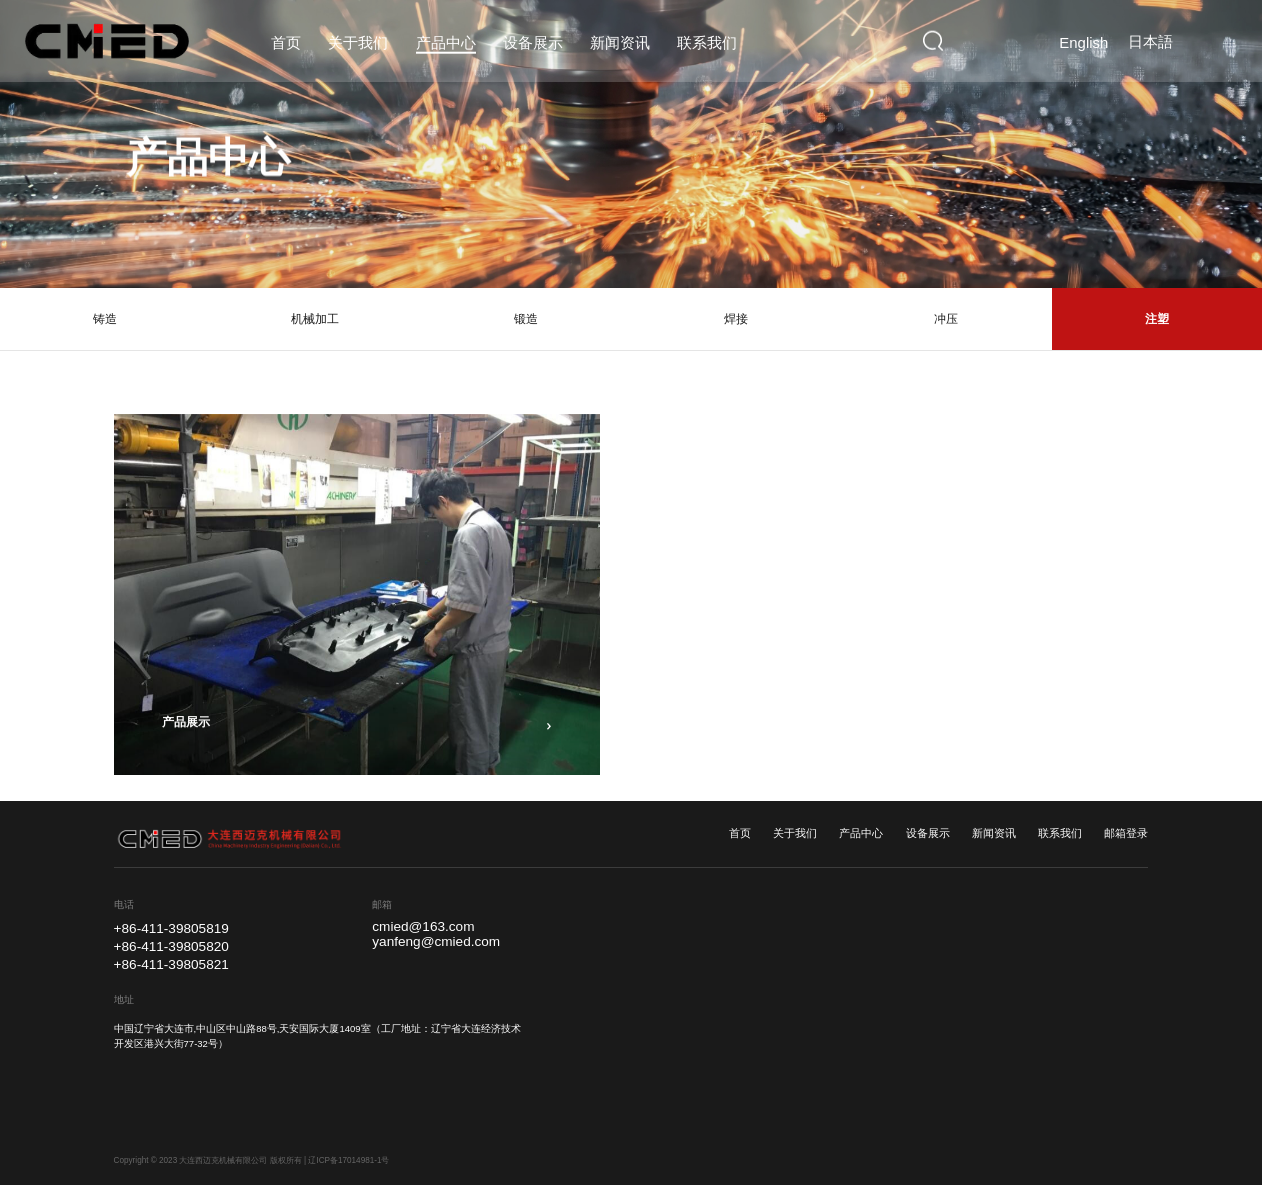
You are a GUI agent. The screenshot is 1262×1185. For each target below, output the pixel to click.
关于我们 (795, 833)
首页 (740, 833)
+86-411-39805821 (171, 964)
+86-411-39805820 (171, 946)
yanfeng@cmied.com (436, 942)
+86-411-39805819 (171, 928)
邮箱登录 (1126, 833)
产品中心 (861, 833)
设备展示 (928, 833)
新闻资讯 (994, 833)
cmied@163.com (423, 927)
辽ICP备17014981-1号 (348, 1160)
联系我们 (1060, 833)
